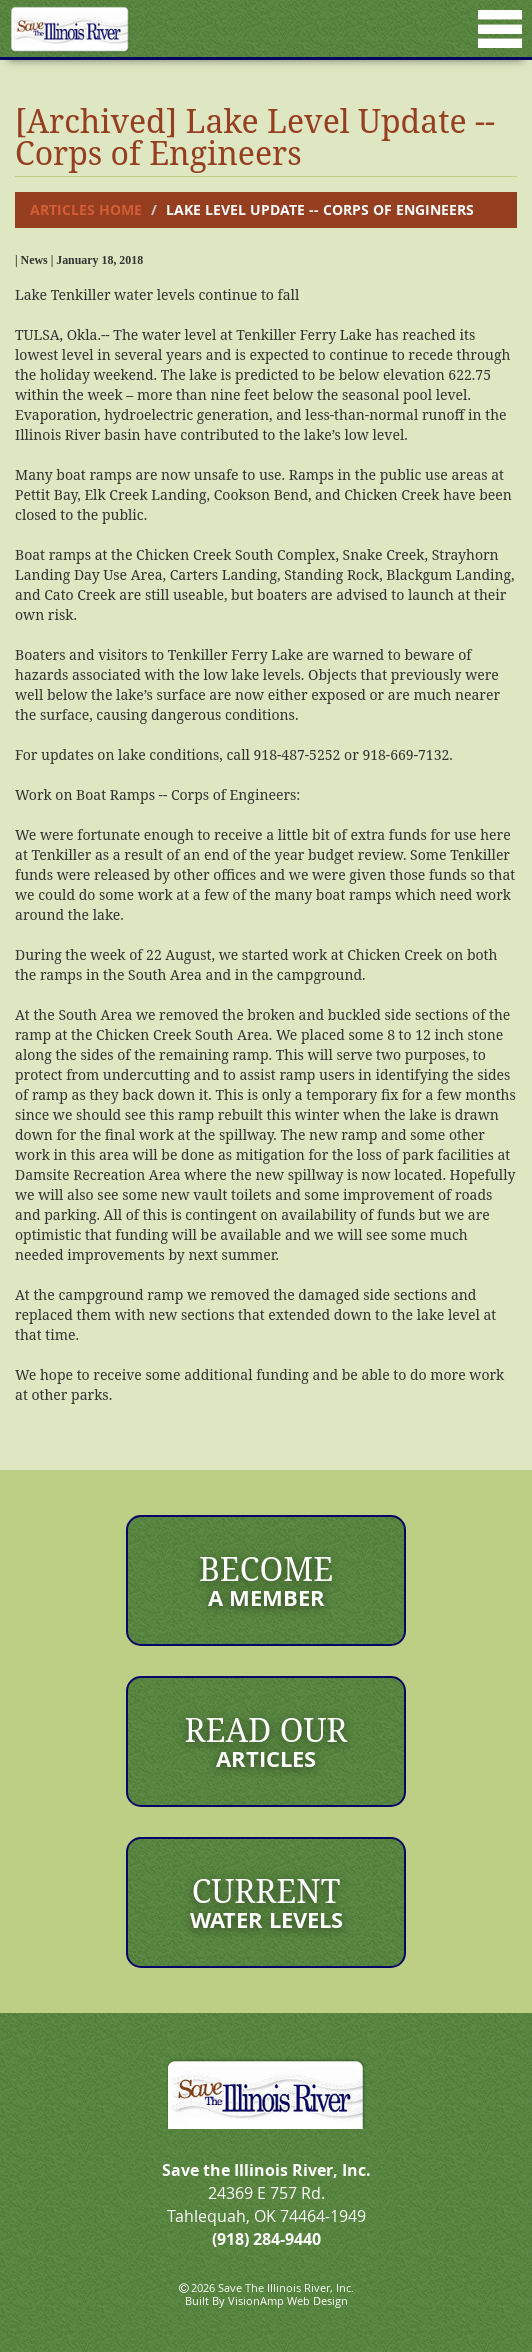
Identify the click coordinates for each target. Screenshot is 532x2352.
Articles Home (86, 209)
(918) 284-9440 (266, 2239)
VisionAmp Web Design (288, 2300)
